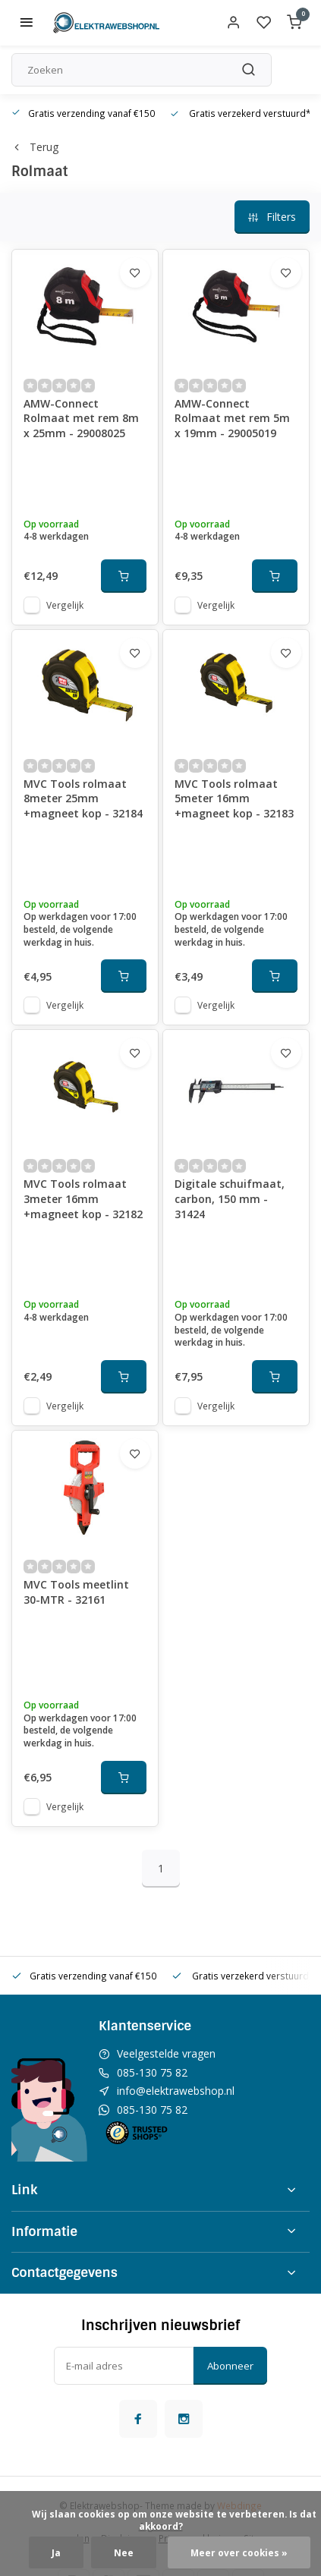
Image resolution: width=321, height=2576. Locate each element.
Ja (56, 2552)
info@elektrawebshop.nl (175, 2090)
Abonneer (230, 2366)
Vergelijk (64, 605)
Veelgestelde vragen (166, 2053)
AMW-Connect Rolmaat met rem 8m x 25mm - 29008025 (81, 418)
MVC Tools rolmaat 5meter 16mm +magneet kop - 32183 (234, 798)
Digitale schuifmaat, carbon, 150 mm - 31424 (230, 1198)
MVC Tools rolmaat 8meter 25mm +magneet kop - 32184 (83, 798)
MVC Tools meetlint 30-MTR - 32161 (76, 1592)
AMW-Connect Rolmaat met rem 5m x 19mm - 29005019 (232, 418)
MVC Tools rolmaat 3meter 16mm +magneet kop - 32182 (83, 1198)
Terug (34, 147)
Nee (124, 2552)
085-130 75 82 (152, 2072)
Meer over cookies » (239, 2552)
